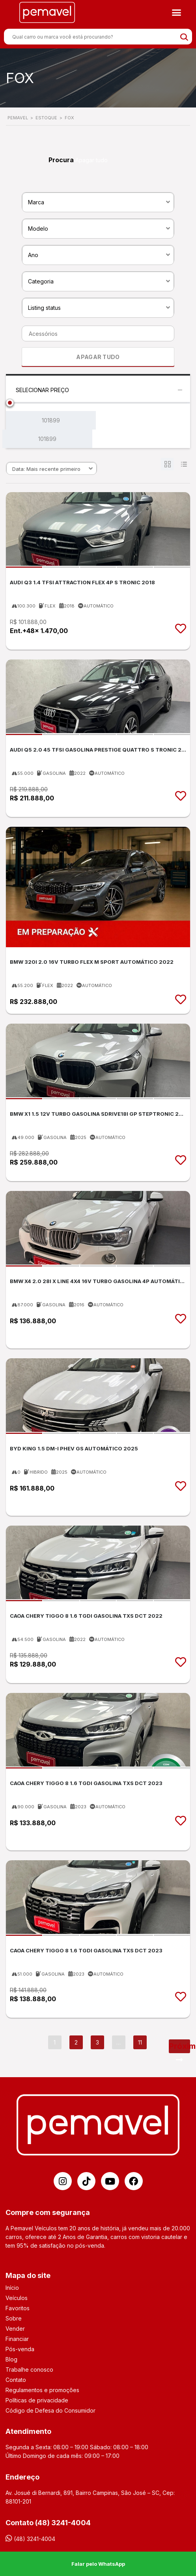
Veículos (17, 2298)
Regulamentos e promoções (42, 2390)
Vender (15, 2328)
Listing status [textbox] (44, 307)
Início (12, 2287)
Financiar (17, 2338)
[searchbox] (95, 334)
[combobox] (98, 201)
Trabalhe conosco (29, 2369)
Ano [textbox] (33, 255)
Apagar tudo (91, 160)
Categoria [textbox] (41, 281)
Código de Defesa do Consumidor (50, 2410)
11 (140, 2042)
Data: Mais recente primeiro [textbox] (46, 469)
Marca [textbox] (36, 202)
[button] (176, 12)
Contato (16, 2379)
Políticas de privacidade (37, 2400)
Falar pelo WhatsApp (98, 2564)
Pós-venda (20, 2349)
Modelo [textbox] (38, 228)
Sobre (14, 2318)
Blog (11, 2359)
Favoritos (18, 2308)
